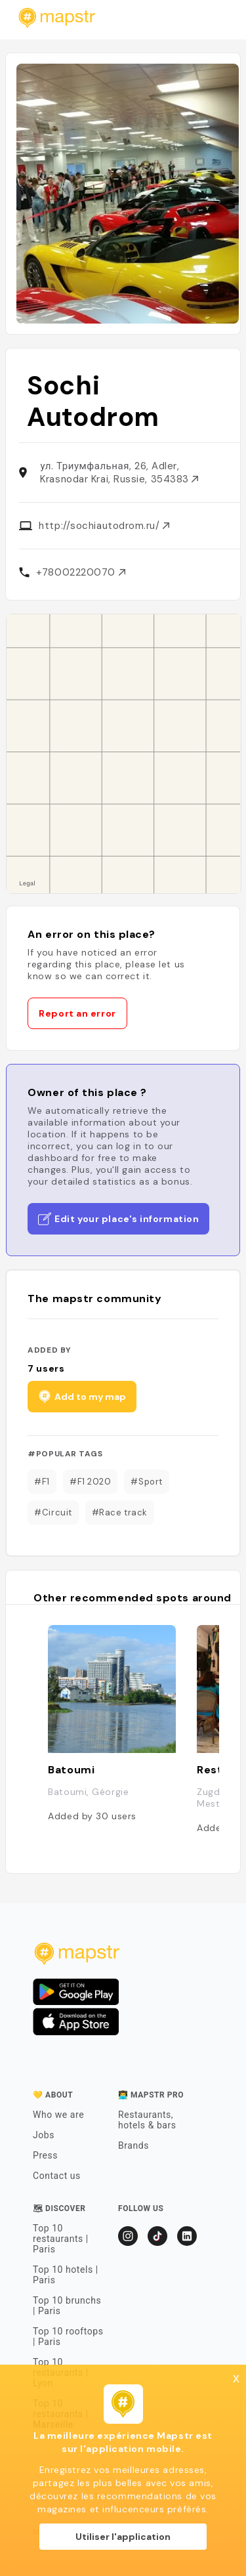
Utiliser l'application (123, 2537)
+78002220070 (80, 572)
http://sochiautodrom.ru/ (104, 525)
